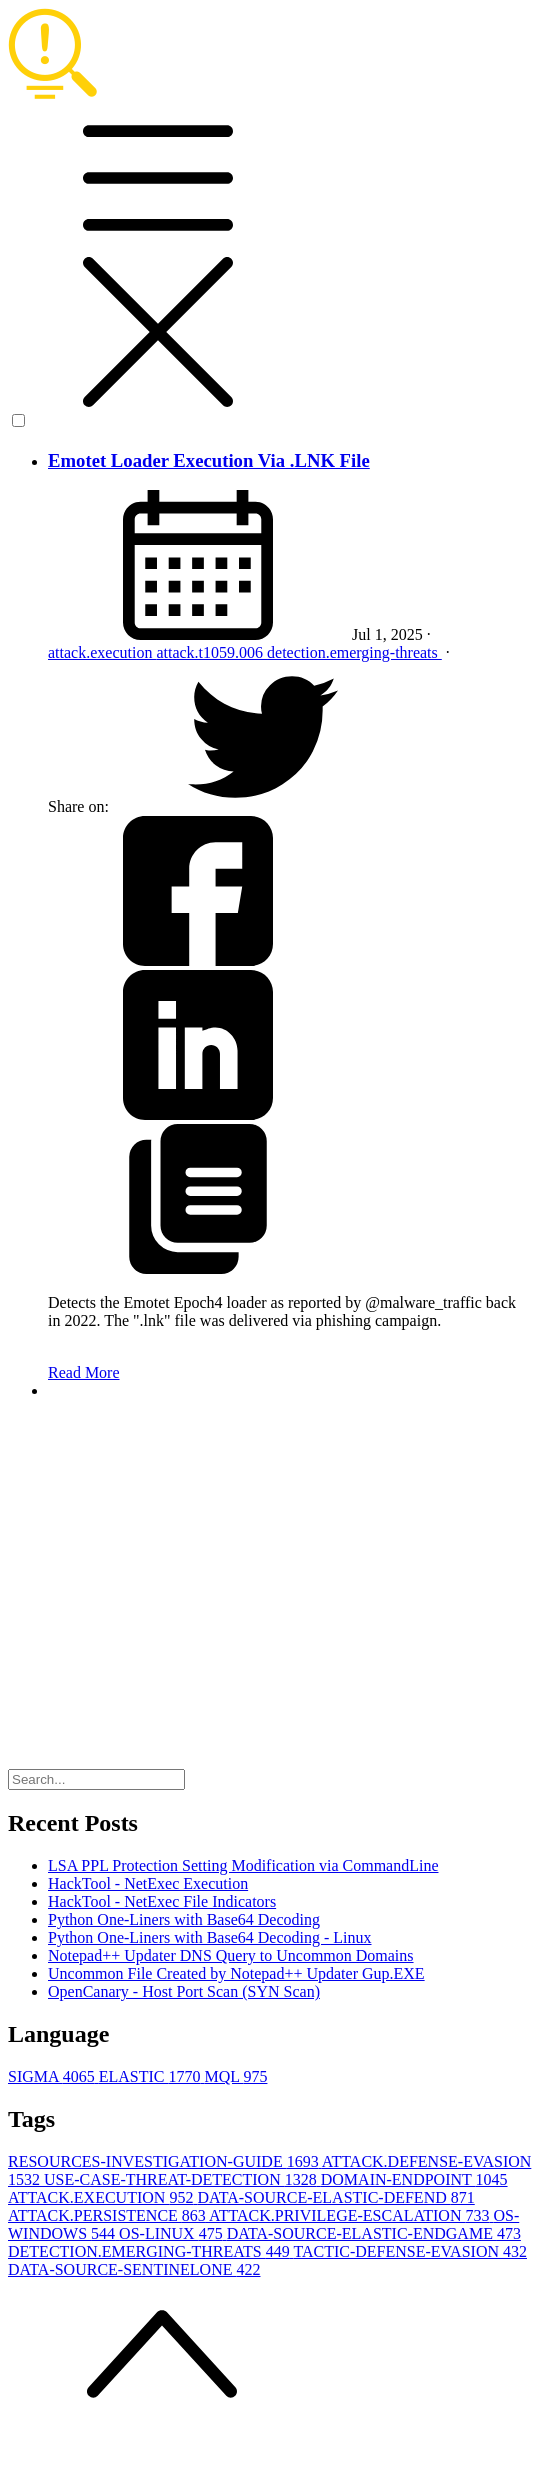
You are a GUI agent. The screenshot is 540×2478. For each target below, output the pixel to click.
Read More (84, 1372)
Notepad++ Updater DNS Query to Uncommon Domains (231, 1955)
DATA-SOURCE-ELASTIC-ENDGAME (374, 2233)
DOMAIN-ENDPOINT (414, 2179)
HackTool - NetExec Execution (148, 1883)
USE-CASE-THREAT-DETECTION (182, 2179)
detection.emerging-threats (354, 652)
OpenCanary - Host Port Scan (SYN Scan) (184, 1991)
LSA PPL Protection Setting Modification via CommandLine (243, 1865)
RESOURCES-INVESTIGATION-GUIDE (165, 2161)
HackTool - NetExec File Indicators (162, 1901)
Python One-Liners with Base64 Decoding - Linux (210, 1937)
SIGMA (53, 2076)
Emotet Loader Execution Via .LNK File (209, 460)
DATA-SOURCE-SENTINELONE (134, 2269)
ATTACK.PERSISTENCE (108, 2215)
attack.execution (102, 652)
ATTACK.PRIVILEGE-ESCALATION (351, 2215)
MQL (235, 2076)
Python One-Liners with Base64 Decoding (184, 1919)
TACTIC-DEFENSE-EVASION (410, 2251)
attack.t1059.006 (211, 652)
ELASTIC (152, 2076)
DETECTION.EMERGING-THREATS (150, 2251)
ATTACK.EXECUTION (102, 2197)
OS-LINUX (173, 2233)
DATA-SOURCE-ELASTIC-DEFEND (335, 2197)
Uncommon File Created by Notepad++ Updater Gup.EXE (236, 1973)
